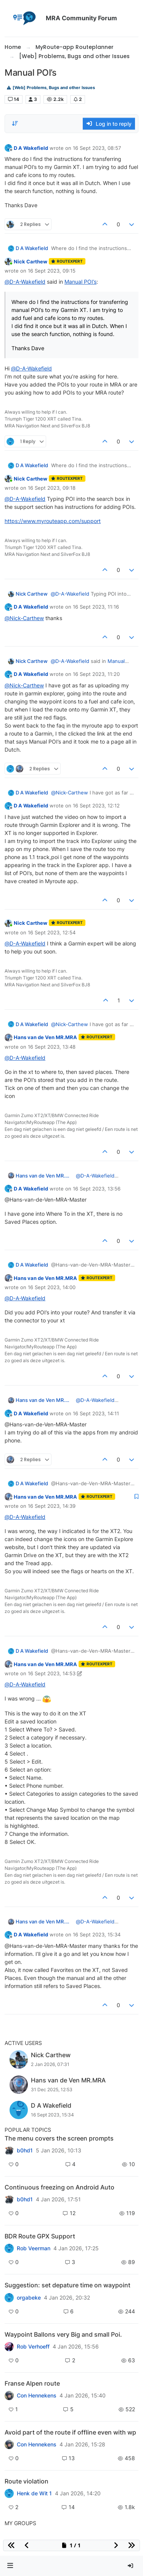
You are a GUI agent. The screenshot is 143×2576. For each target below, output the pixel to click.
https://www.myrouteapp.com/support (53, 521)
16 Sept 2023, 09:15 (52, 271)
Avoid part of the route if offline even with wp (70, 2432)
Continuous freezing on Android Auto (59, 2187)
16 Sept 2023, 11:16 (96, 607)
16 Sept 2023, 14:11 (96, 1413)
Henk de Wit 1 (34, 2493)
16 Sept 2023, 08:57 (97, 148)
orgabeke (29, 2297)
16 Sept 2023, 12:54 (52, 932)
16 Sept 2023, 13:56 (97, 1189)
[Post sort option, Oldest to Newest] (15, 123)
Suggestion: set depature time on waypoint (67, 2285)
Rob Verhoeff (33, 2346)
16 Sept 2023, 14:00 (52, 1287)
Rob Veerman (33, 2248)
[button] (10, 2566)
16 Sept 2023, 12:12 (96, 805)
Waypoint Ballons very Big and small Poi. (63, 2334)
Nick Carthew (30, 261)
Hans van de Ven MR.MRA (45, 1037)
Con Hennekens (36, 2395)
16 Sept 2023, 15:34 (97, 1934)
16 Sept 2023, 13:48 (52, 1047)
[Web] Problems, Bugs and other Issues (50, 87)
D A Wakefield (31, 148)
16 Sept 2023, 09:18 (52, 488)
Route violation (26, 2481)
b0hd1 (25, 2150)
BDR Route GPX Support (40, 2236)
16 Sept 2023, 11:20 (96, 674)
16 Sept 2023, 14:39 (52, 1506)
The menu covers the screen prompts (59, 2138)
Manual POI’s (80, 281)
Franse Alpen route (32, 2383)
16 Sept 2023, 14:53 (52, 1673)
